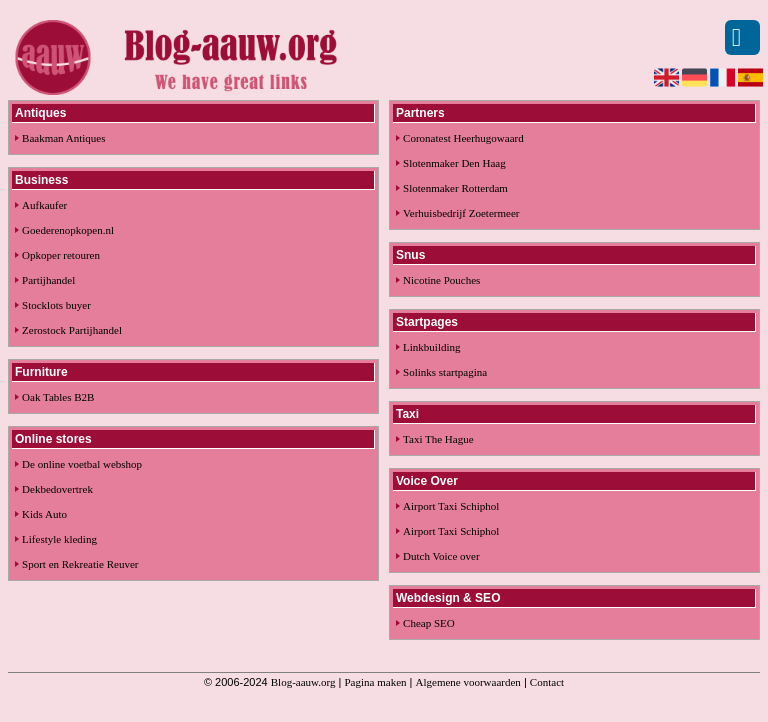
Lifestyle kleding (59, 539)
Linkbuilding (431, 347)
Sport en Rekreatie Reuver (80, 564)
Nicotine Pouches (441, 280)
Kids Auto (44, 514)
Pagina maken (376, 682)
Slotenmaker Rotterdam (455, 188)
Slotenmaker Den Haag (454, 163)
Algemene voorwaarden (468, 682)
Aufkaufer (44, 205)
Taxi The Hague (438, 439)
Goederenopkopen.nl (68, 230)
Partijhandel (48, 280)
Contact (547, 682)
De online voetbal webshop (82, 464)
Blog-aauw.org (303, 682)
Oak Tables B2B (58, 397)
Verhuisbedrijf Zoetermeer (461, 213)
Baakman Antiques (63, 138)
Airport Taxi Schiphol (451, 506)
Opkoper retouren (61, 255)
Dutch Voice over (441, 556)
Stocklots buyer (56, 305)
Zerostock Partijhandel (72, 330)
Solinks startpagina (445, 372)
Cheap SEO (429, 623)
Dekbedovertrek (57, 489)
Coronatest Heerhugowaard (463, 138)
